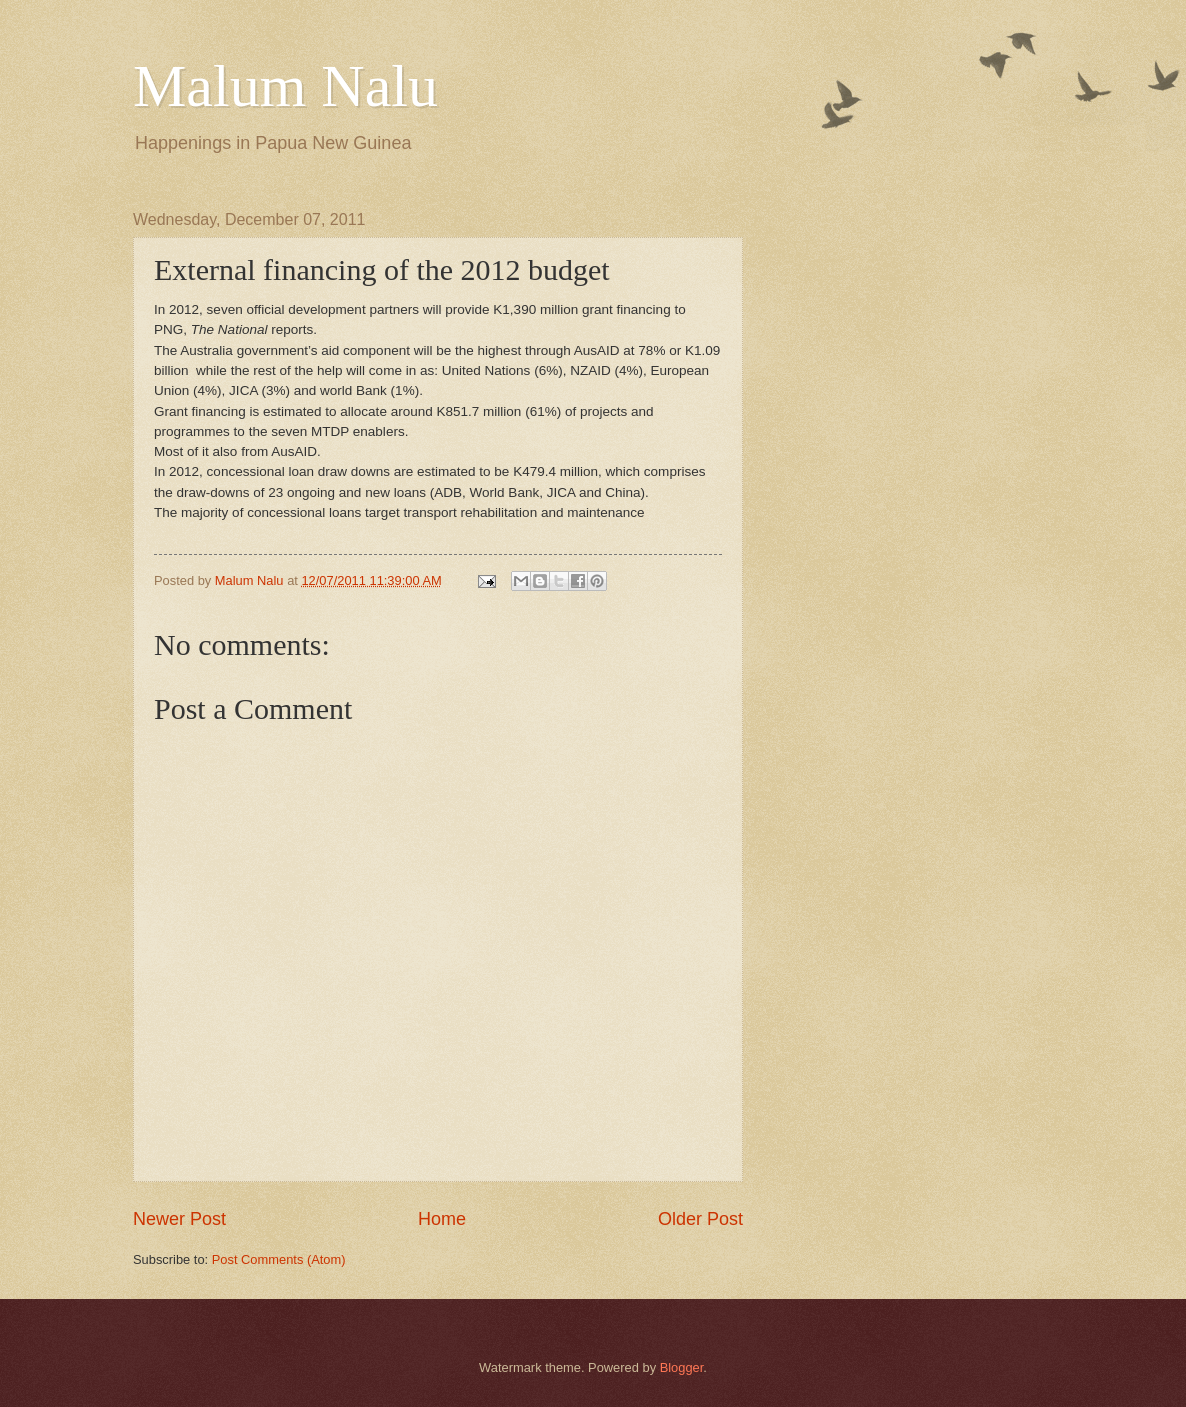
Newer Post (179, 1219)
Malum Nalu (285, 86)
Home (442, 1219)
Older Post (700, 1219)
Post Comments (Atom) (279, 1259)
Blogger (682, 1367)
